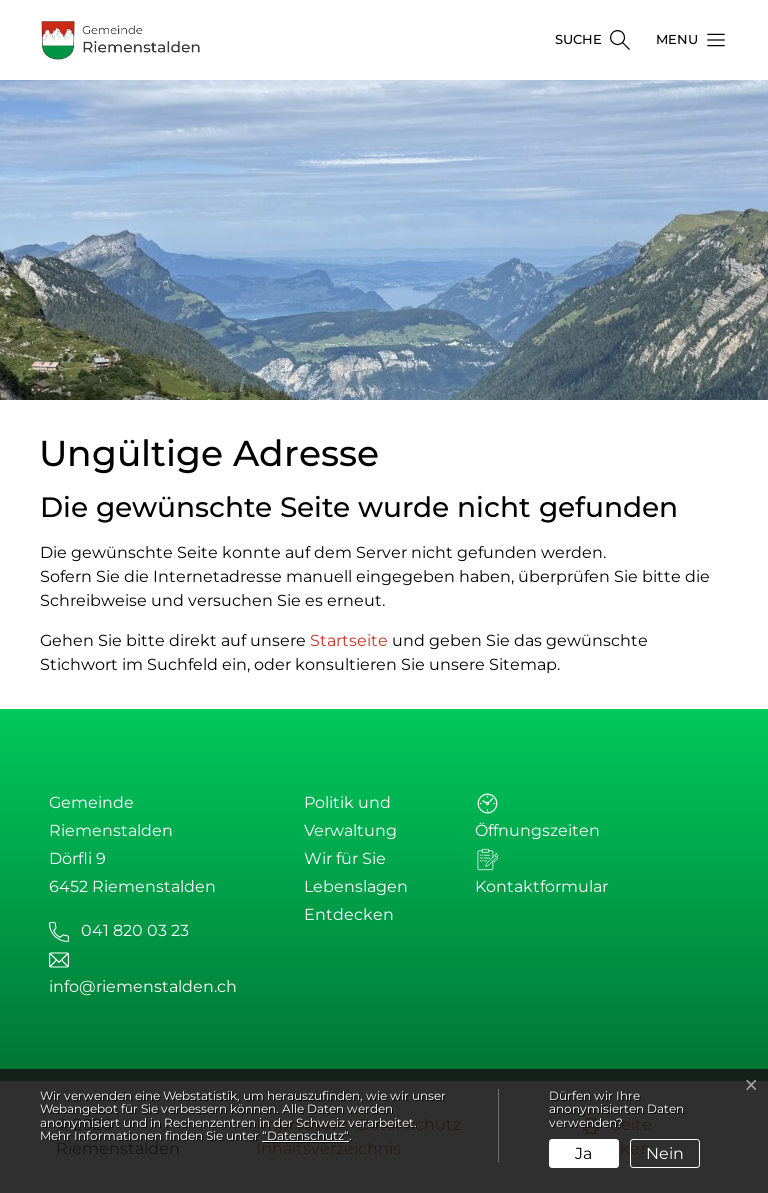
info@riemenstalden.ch (143, 986)
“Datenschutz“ (305, 1135)
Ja (583, 1153)
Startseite (349, 640)
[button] (685, 40)
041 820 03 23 (135, 930)
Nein (665, 1153)
